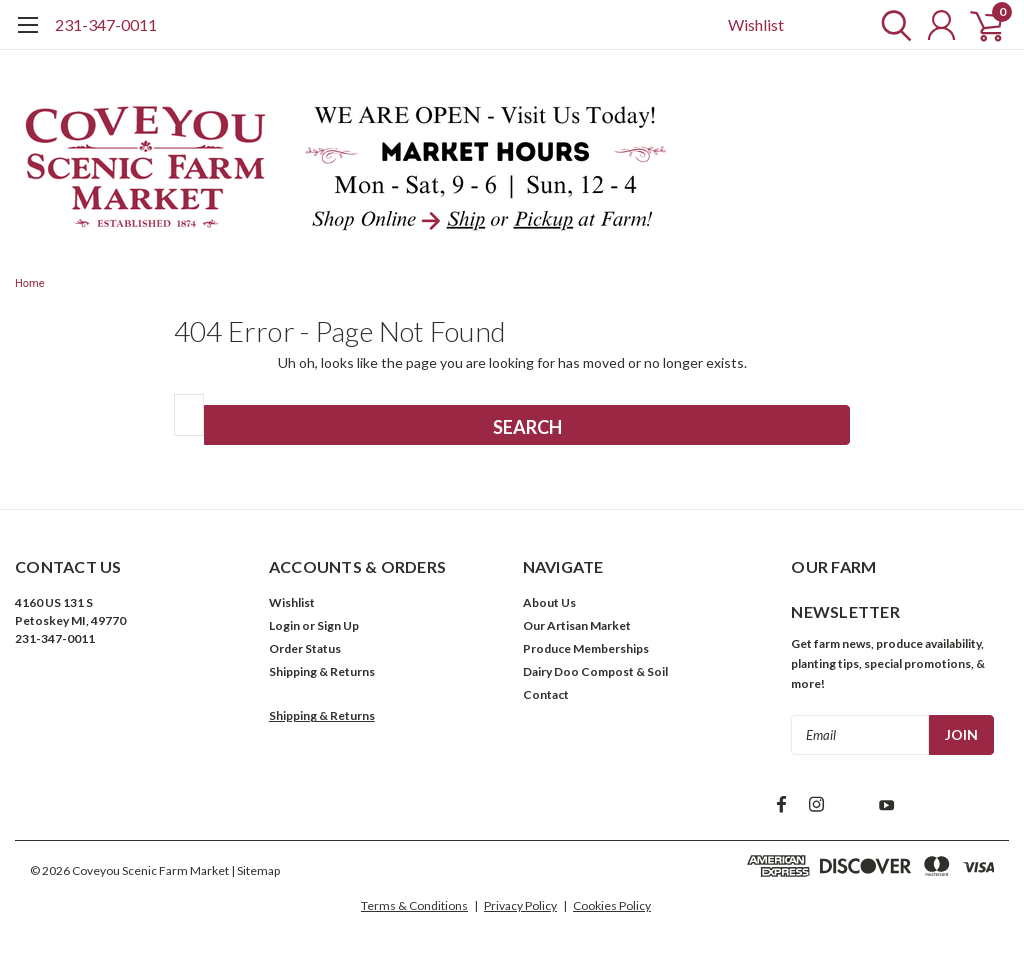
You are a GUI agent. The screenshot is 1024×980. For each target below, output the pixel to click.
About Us (549, 602)
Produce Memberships (586, 648)
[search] (891, 25)
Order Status (305, 648)
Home (30, 283)
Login (284, 625)
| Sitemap (255, 870)
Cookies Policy (612, 905)
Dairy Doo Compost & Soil (595, 671)
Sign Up (338, 625)
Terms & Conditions (414, 905)
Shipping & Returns (322, 671)
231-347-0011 (106, 24)
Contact (546, 694)
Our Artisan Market (577, 625)
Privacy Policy (520, 905)
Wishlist (756, 24)
